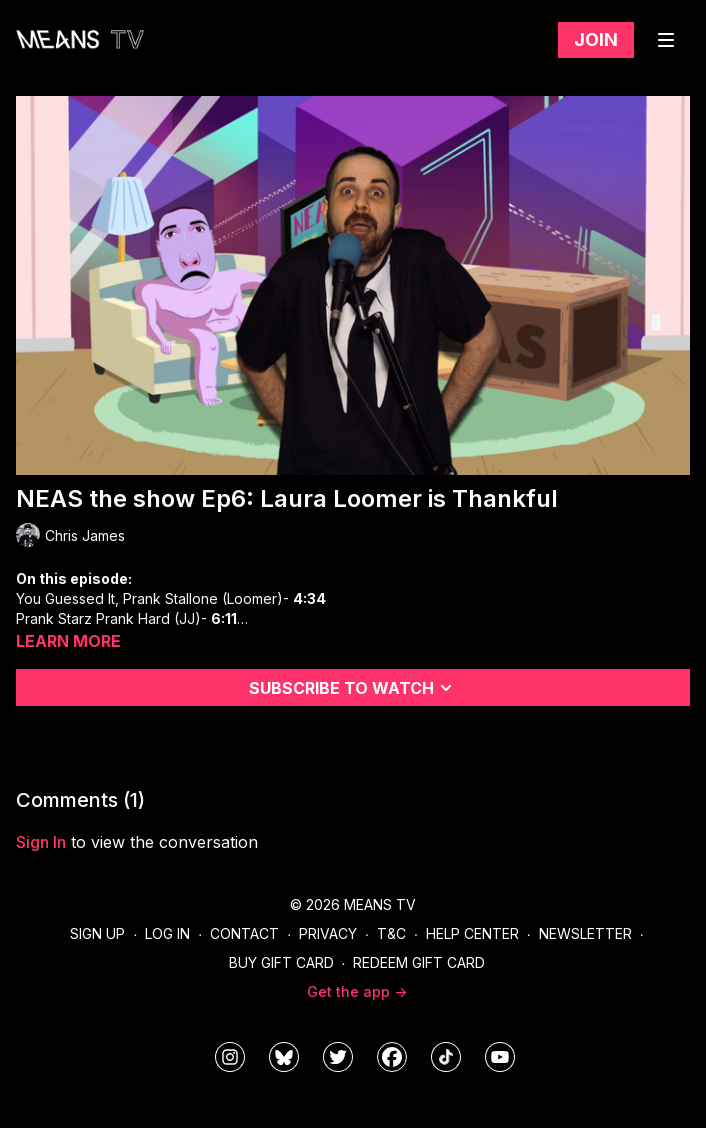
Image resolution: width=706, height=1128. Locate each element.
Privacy (328, 933)
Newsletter (585, 933)
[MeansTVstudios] (284, 1057)
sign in (41, 842)
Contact (244, 933)
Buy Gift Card (281, 962)
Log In (167, 933)
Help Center (472, 933)
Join (596, 39)
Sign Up (97, 933)
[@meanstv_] (446, 1057)
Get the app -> (357, 991)
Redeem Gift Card (419, 962)
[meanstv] (392, 1057)
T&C (391, 933)
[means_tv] (230, 1057)
